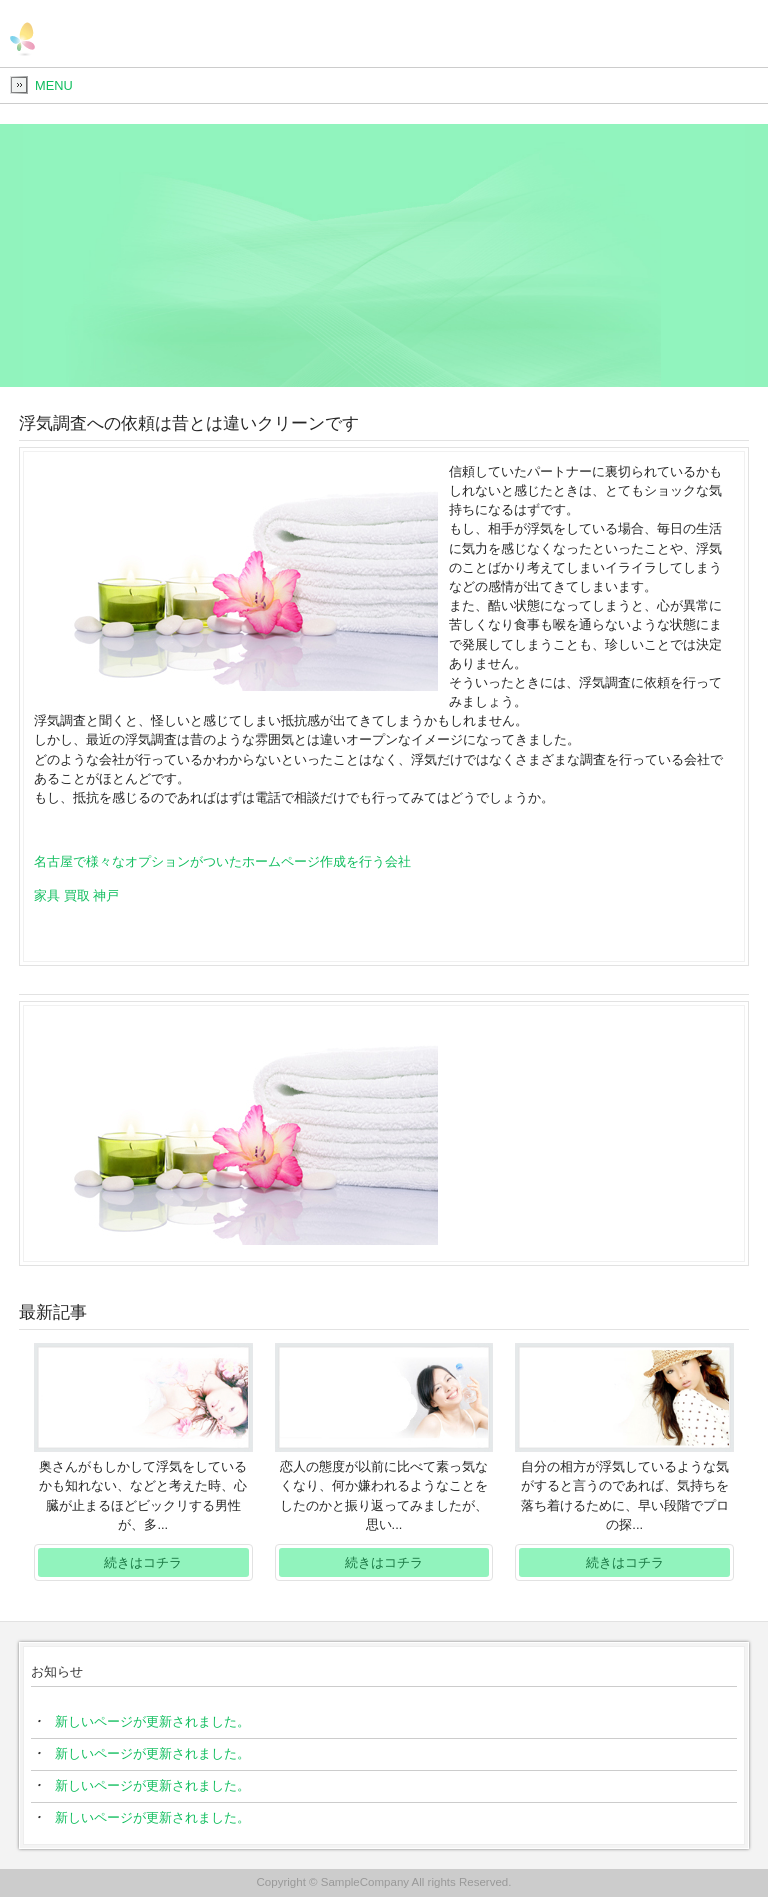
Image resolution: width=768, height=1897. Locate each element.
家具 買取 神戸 (76, 895)
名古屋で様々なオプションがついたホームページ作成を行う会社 (222, 861)
